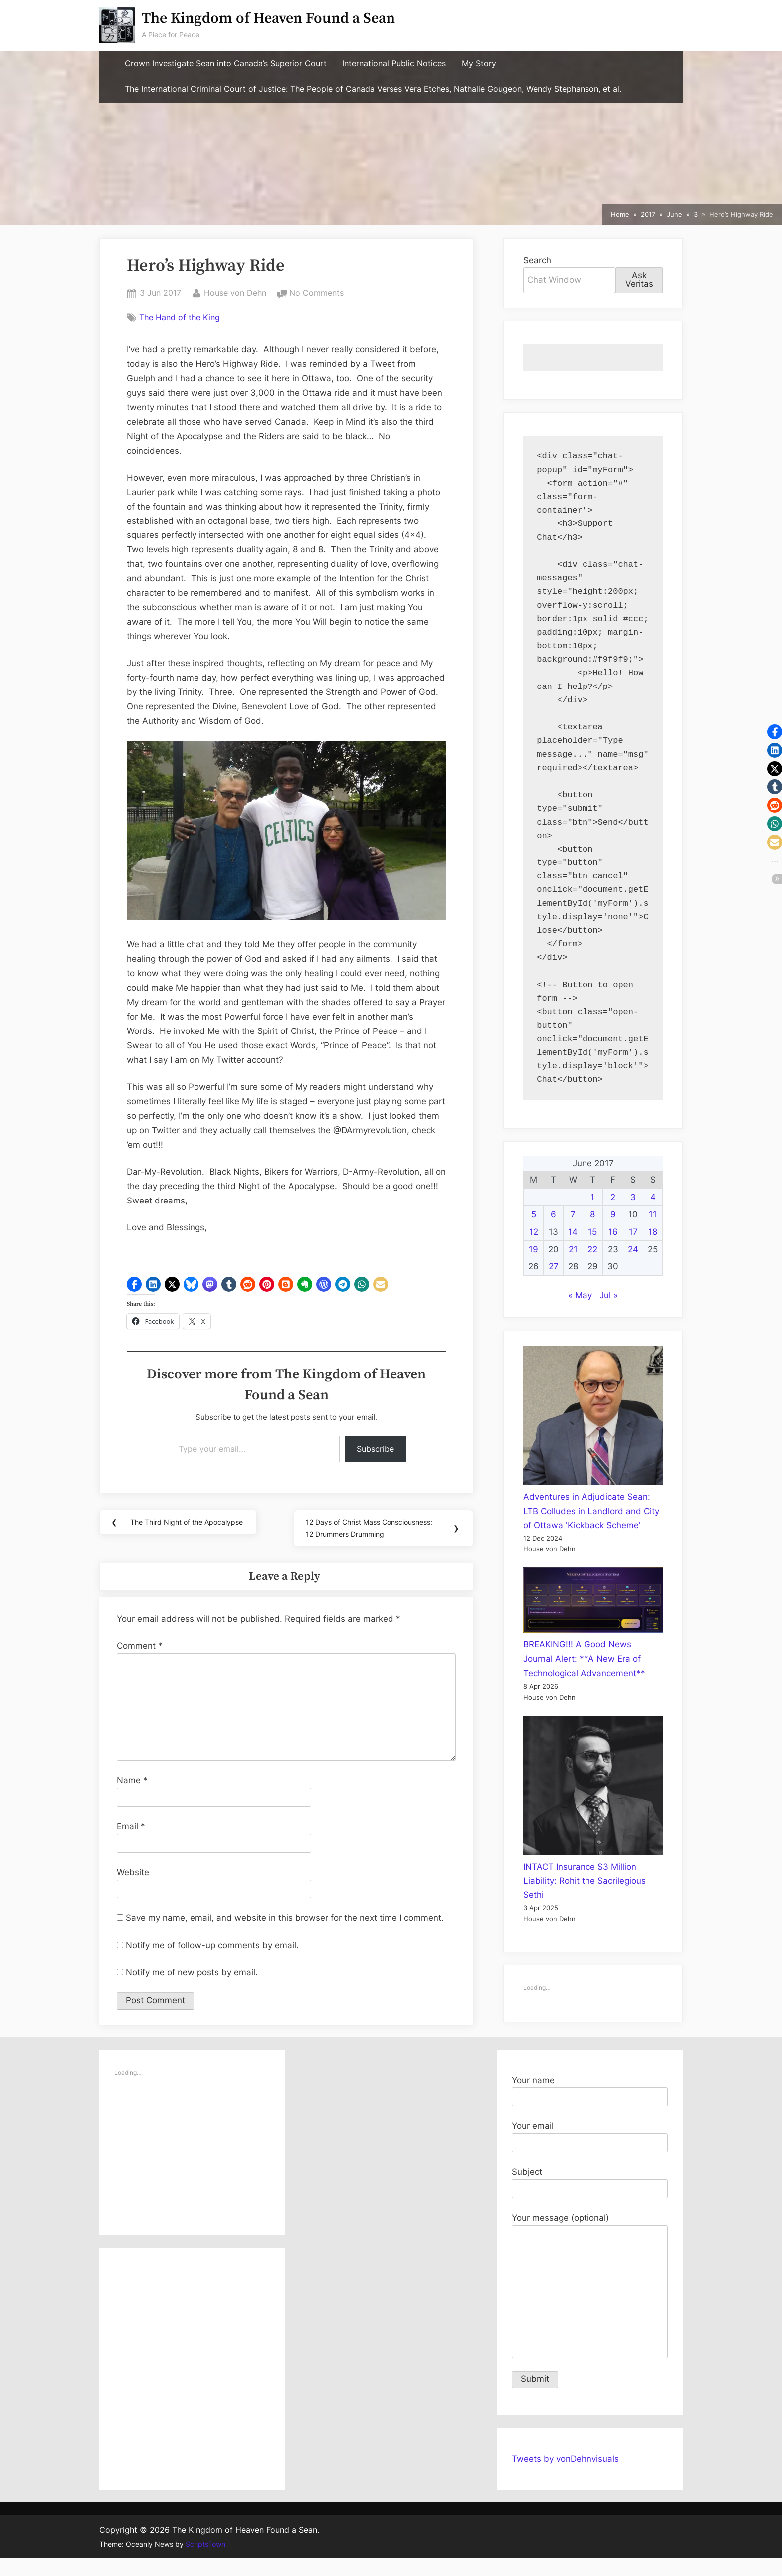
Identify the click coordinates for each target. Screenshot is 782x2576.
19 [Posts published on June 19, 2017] (533, 1249)
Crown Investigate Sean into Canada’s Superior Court (226, 63)
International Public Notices (394, 63)
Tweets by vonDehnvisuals (565, 2477)
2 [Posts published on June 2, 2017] (612, 1197)
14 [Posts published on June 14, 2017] (573, 1232)
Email (131, 1844)
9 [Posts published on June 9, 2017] (613, 1214)
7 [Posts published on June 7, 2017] (573, 1214)
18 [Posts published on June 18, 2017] (652, 1232)
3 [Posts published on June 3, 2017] (633, 1197)
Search (537, 260)
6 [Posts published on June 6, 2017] (553, 1214)
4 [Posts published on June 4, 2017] (653, 1197)
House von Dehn (235, 292)
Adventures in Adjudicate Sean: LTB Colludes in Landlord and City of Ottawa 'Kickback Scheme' (591, 1511)
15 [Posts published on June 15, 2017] (592, 1232)
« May (580, 1295)
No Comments (316, 293)
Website (133, 1890)
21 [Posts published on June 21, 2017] (573, 1249)
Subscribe (375, 1449)
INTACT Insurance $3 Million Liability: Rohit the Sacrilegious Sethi (584, 1881)
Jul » (608, 1295)
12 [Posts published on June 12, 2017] (533, 1232)
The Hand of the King (179, 317)
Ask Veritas (639, 279)
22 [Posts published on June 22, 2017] (592, 1249)
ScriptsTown (205, 2562)
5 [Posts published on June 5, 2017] (533, 1214)
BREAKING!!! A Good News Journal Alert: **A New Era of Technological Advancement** (584, 1658)
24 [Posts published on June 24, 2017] (633, 1249)
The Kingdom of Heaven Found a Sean (268, 18)
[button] (134, 1284)
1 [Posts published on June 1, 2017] (592, 1197)
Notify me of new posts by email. (192, 1990)
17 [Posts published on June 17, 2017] (633, 1232)
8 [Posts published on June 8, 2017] (592, 1214)
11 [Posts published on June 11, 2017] (653, 1214)
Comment (140, 1664)
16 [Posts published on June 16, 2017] (613, 1232)
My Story (479, 63)
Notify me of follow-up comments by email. (212, 1963)
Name (132, 1798)
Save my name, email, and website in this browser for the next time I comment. (285, 1936)
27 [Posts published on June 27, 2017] (554, 1266)
